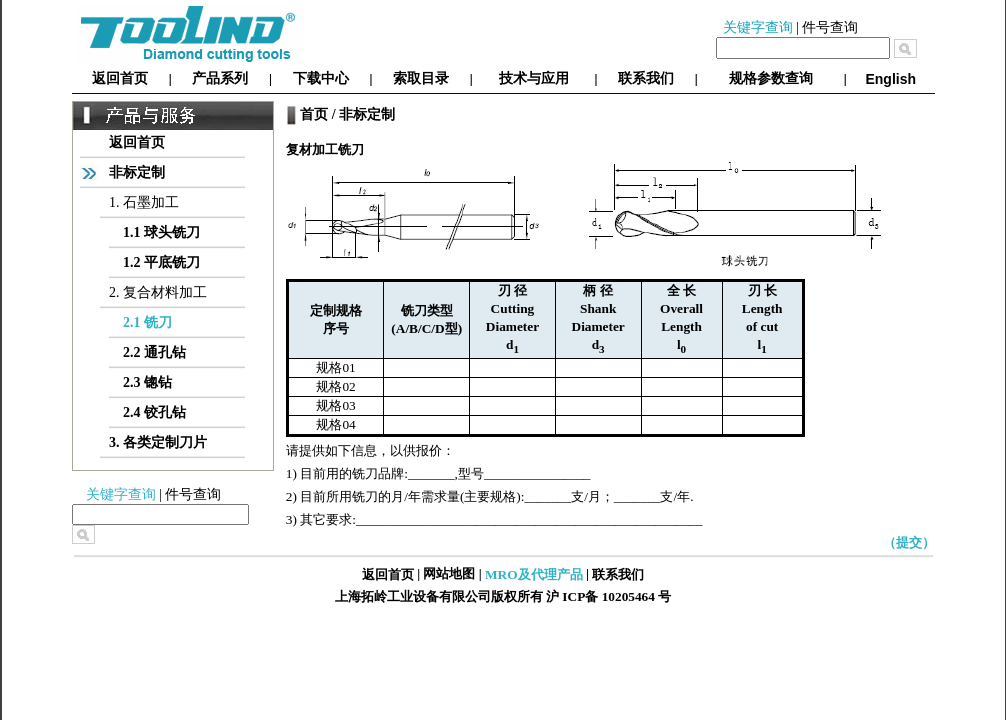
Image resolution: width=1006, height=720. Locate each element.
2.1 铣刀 (147, 322)
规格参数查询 (771, 78)
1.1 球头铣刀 (161, 232)
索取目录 (421, 78)
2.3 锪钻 (147, 382)
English (890, 79)
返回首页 (120, 78)
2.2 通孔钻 (154, 352)
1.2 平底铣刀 (161, 262)
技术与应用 (534, 78)
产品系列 (220, 78)
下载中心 (321, 78)
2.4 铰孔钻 (154, 412)
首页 (314, 114)
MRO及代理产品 (534, 574)
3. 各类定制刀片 (158, 442)
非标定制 (137, 172)
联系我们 (646, 78)
